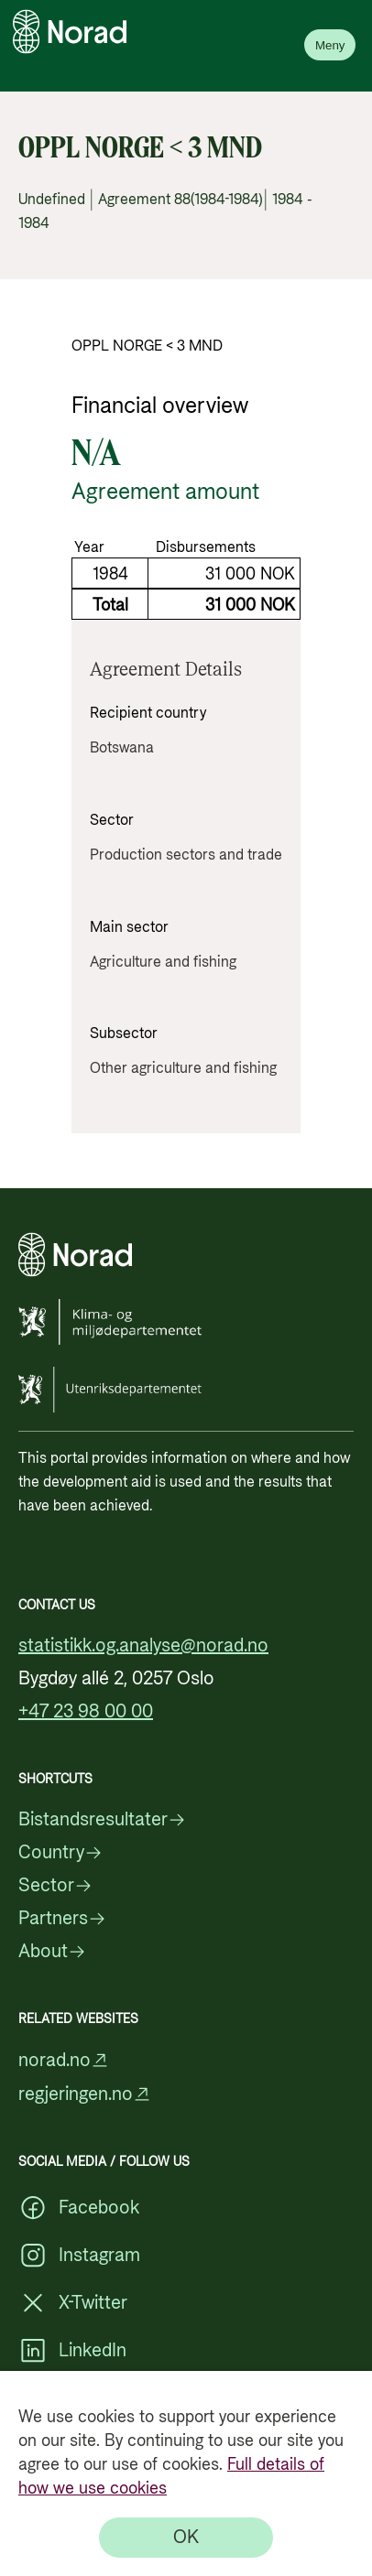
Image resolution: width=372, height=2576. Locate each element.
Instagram (79, 2255)
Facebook (78, 2208)
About (52, 1952)
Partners (62, 1919)
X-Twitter (72, 2303)
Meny (330, 45)
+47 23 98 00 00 (85, 1712)
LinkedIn (72, 2350)
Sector (55, 1886)
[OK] (186, 2537)
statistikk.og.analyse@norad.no (143, 1646)
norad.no (63, 2060)
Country (60, 1853)
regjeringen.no (84, 2094)
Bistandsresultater (102, 1820)
